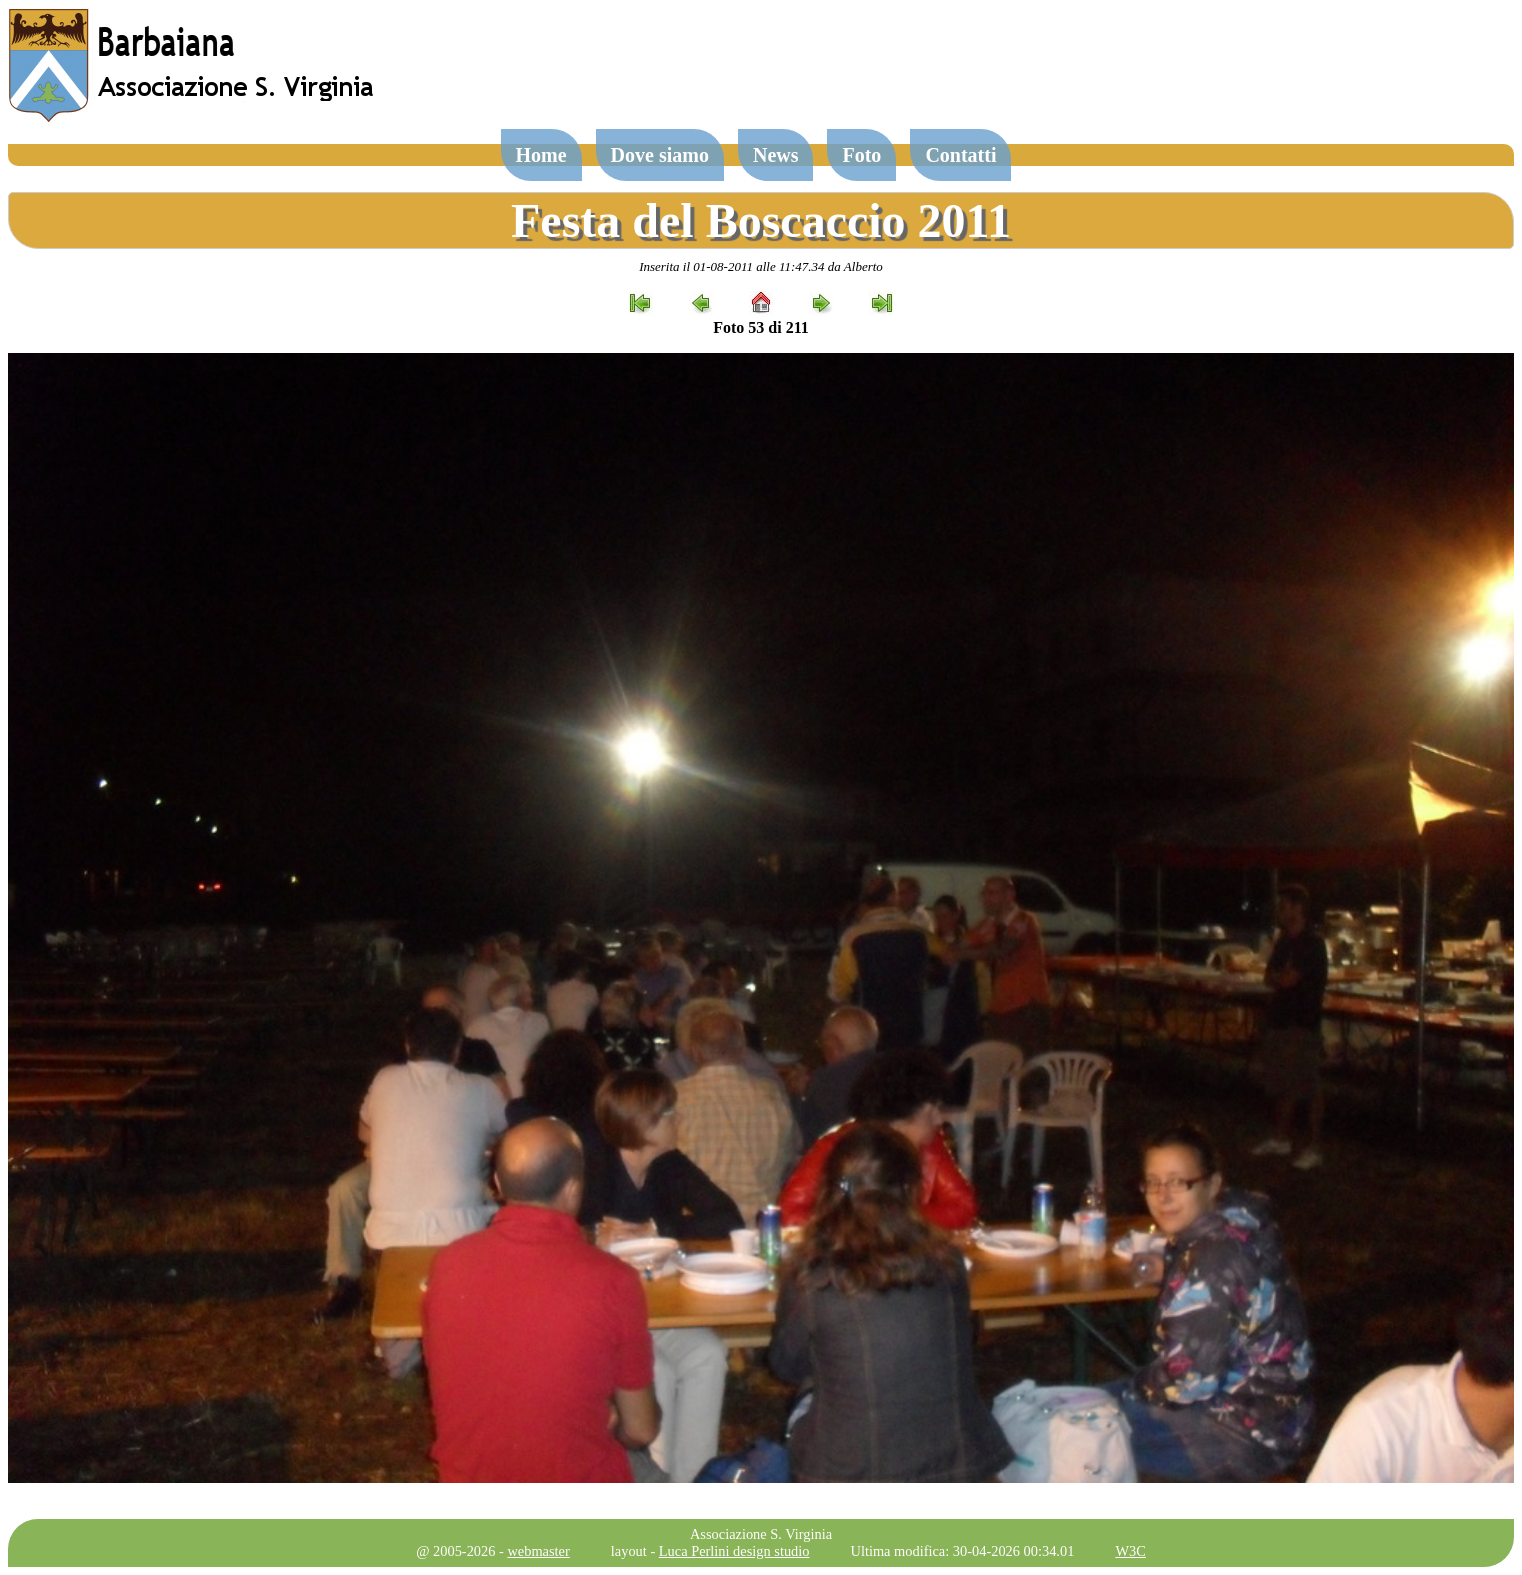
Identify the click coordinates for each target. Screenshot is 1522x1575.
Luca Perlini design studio (734, 1551)
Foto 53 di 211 (761, 327)
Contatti (960, 155)
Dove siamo (660, 155)
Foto (861, 155)
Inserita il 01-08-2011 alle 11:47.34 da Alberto (761, 266)
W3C (1130, 1551)
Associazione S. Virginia (761, 1534)
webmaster (538, 1551)
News (776, 155)
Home (541, 155)
